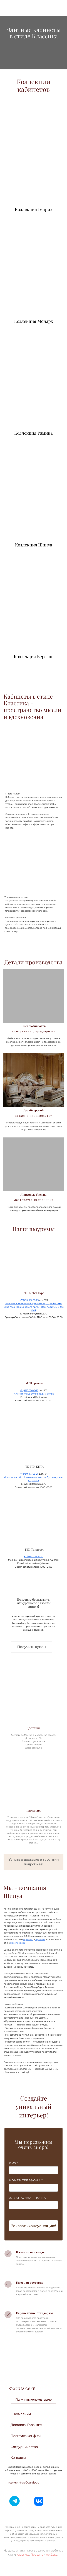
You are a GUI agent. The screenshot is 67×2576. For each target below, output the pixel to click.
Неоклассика (17, 1942)
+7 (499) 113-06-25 (29, 1300)
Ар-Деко (51, 2554)
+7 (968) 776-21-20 (33, 1556)
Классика (23, 2554)
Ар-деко (40, 1939)
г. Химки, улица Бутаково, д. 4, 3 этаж (34, 1393)
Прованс (28, 1939)
